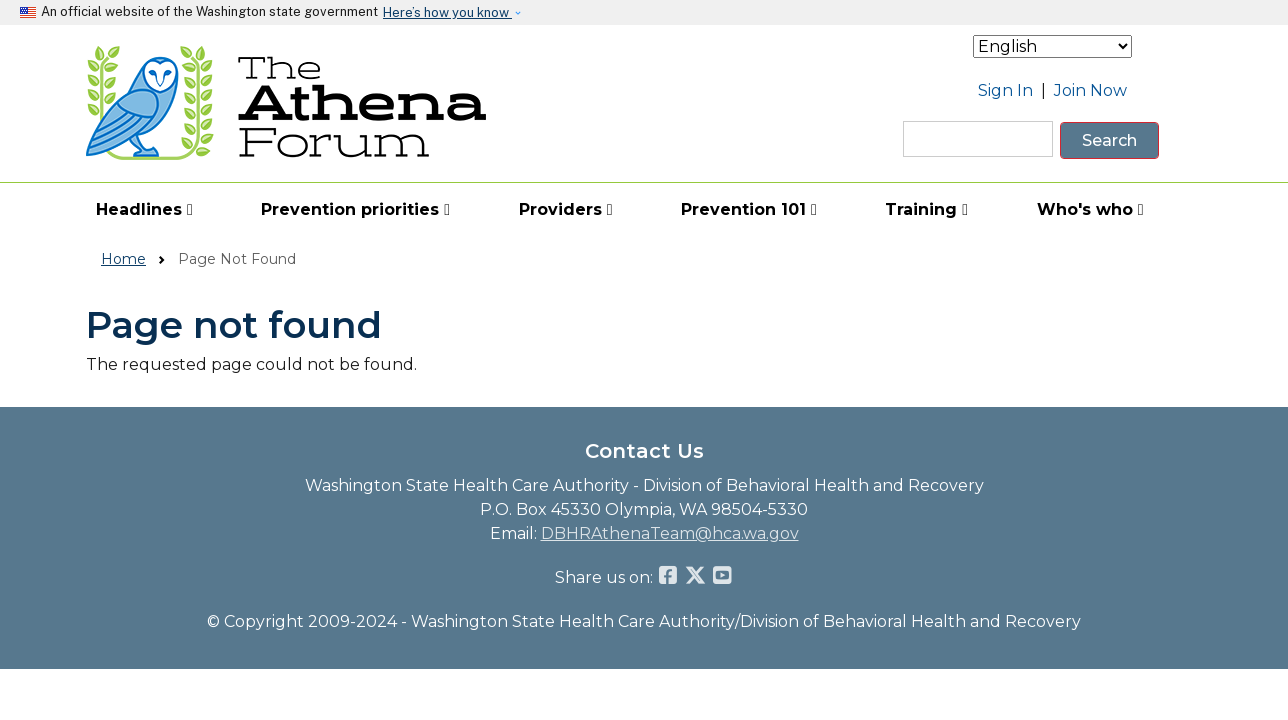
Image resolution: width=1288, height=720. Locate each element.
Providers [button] (566, 209)
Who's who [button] (1090, 209)
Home (123, 259)
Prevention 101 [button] (749, 209)
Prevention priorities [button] (355, 209)
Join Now (1090, 90)
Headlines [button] (144, 209)
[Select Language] (1052, 46)
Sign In (1005, 90)
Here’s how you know (447, 12)
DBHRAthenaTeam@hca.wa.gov (670, 533)
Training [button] (926, 209)
